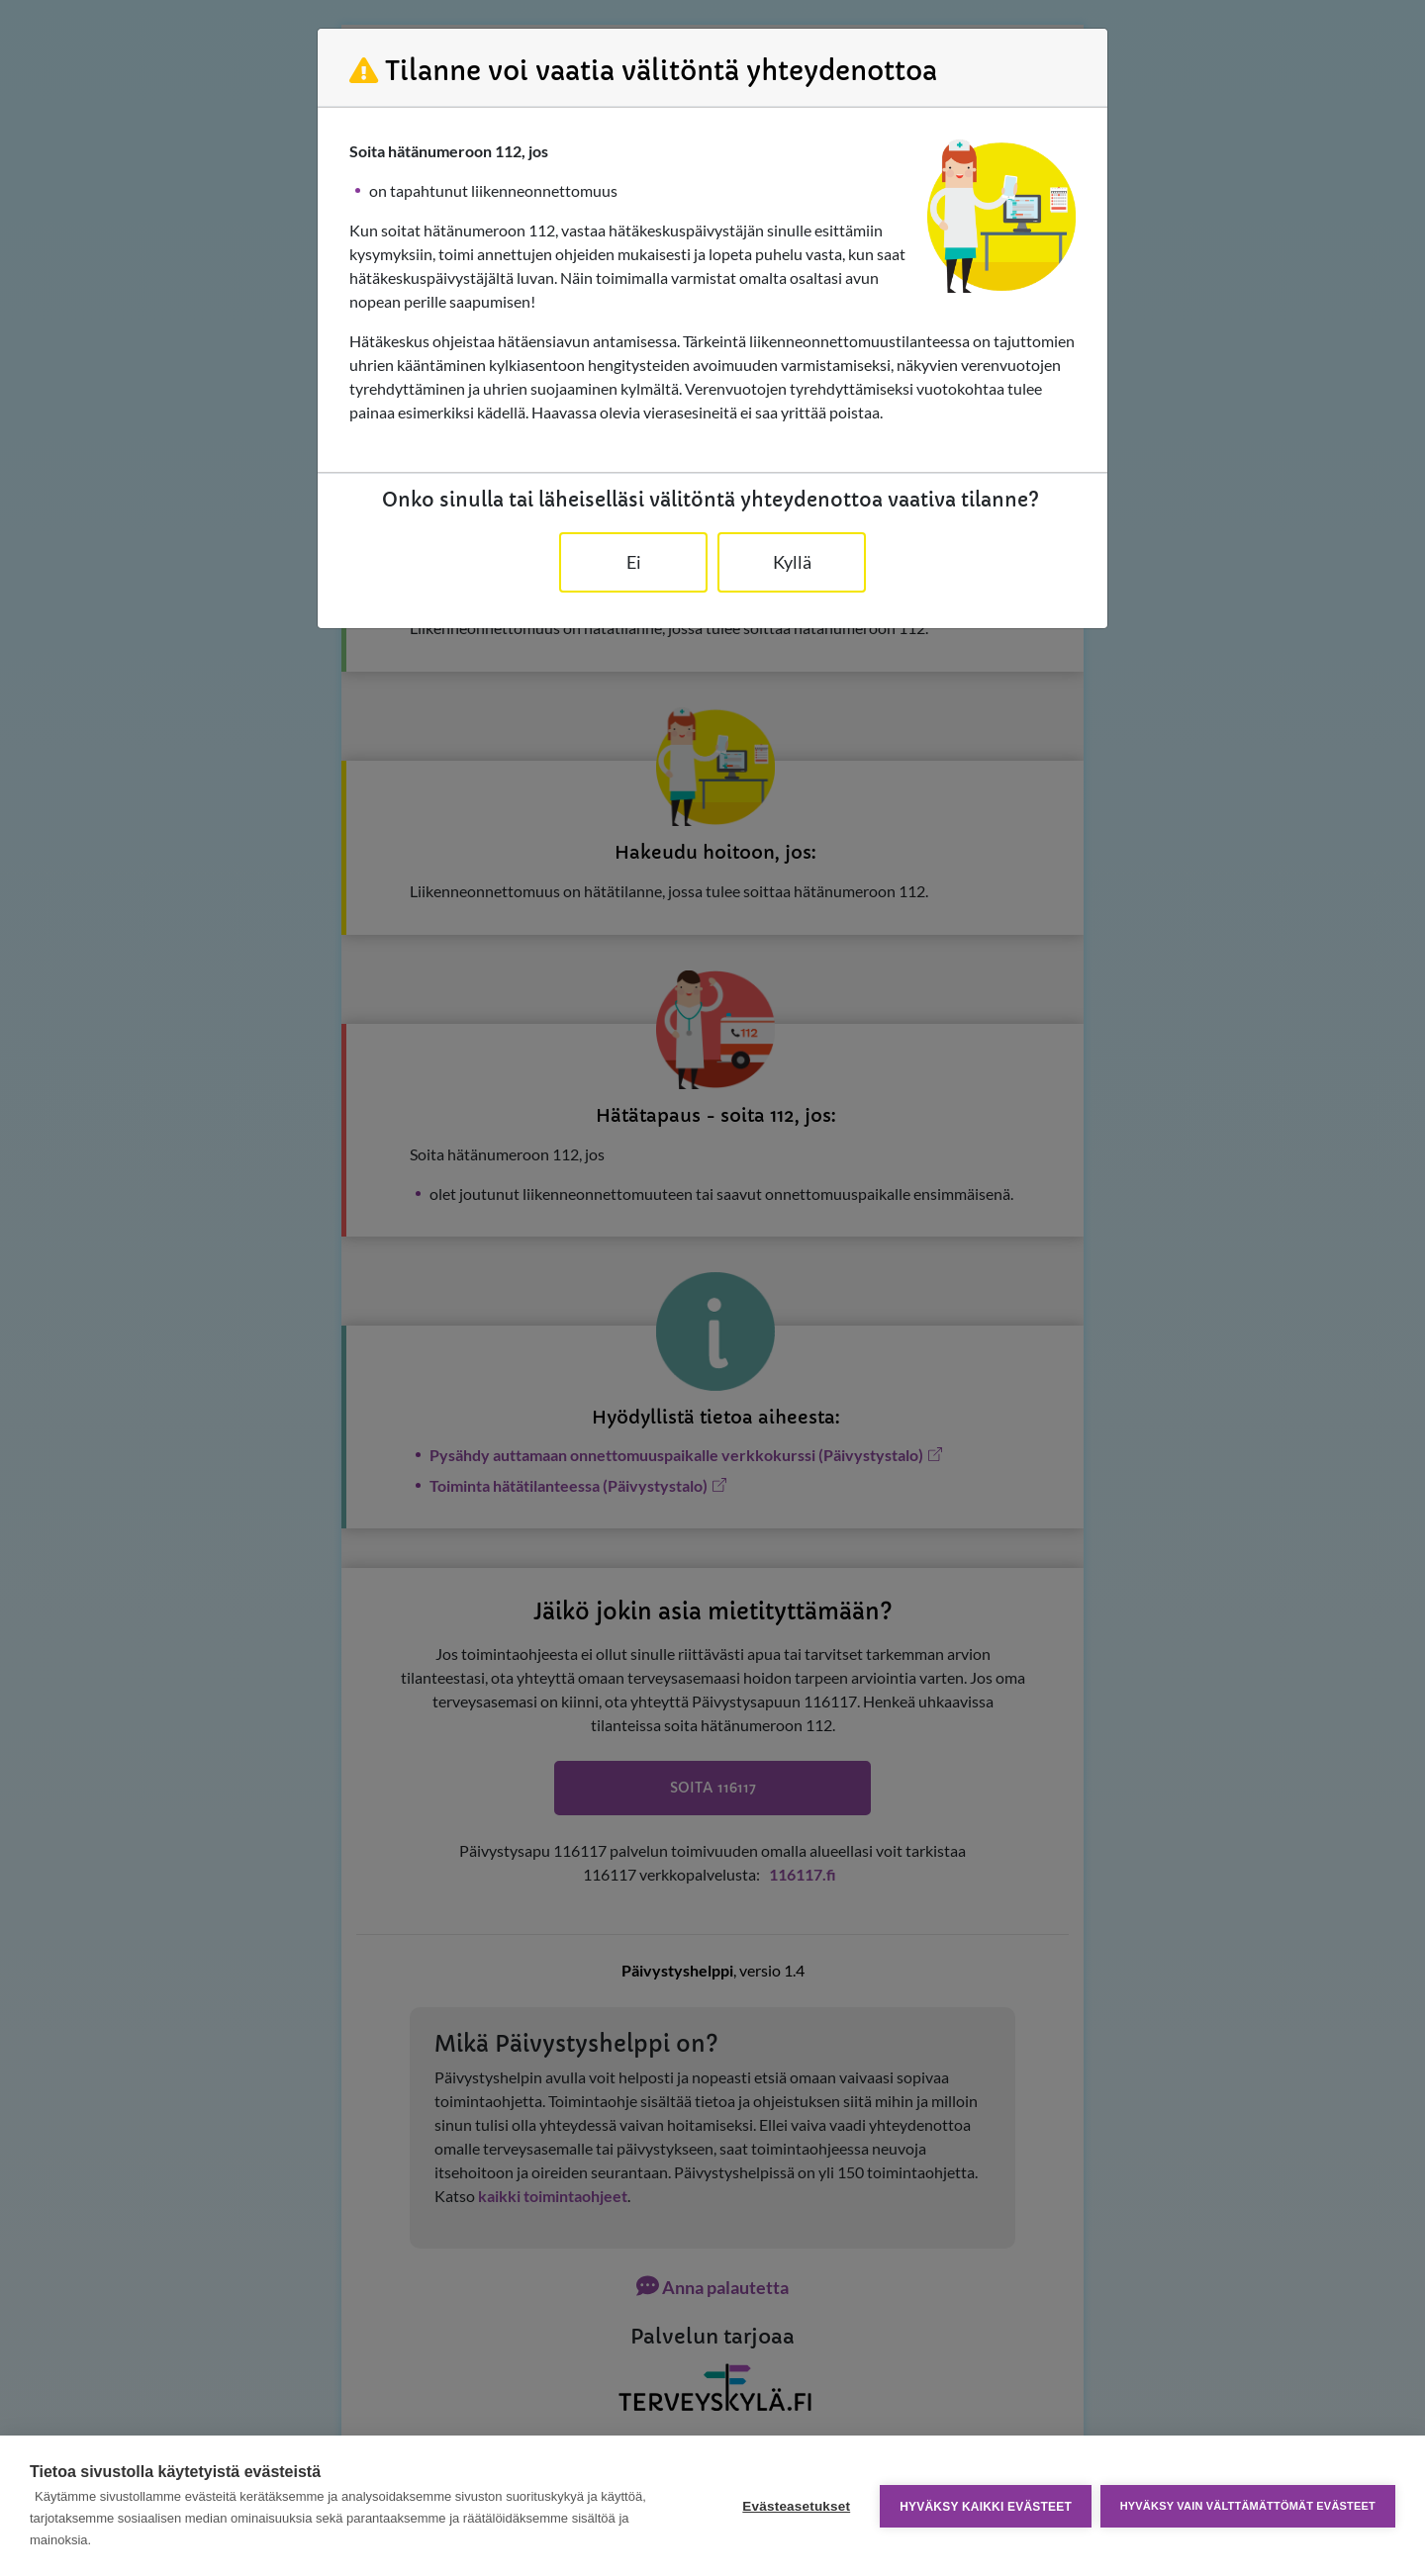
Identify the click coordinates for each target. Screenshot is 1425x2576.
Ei (633, 562)
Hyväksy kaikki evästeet (985, 2506)
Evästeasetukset (795, 2506)
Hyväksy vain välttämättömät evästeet (1248, 2506)
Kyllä (792, 562)
